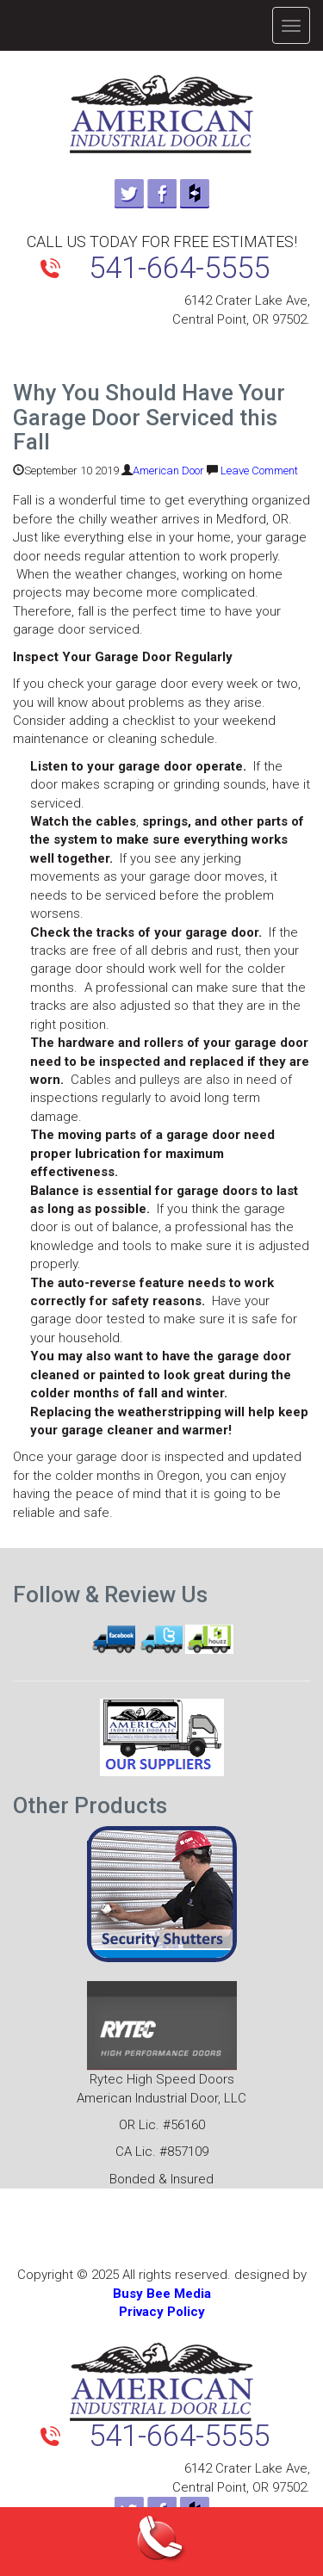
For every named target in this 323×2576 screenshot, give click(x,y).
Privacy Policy (162, 2311)
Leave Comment (259, 470)
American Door (168, 470)
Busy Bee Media (162, 2293)
